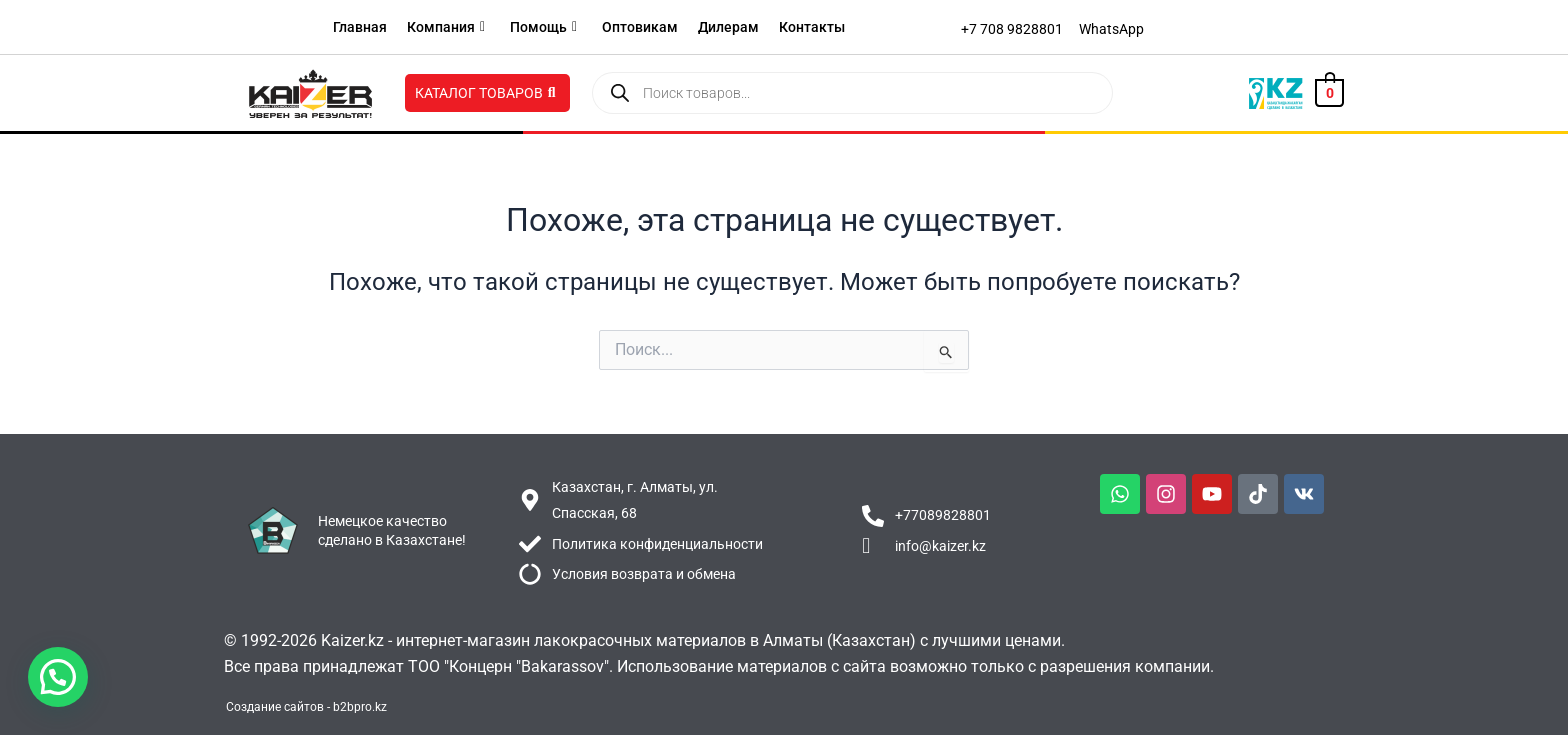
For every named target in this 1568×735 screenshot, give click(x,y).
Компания (446, 27)
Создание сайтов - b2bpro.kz (306, 707)
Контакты (812, 27)
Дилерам (728, 27)
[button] (58, 677)
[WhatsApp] (1111, 29)
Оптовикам (640, 27)
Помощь (543, 27)
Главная (360, 27)
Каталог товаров (485, 93)
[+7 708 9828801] (1012, 29)
